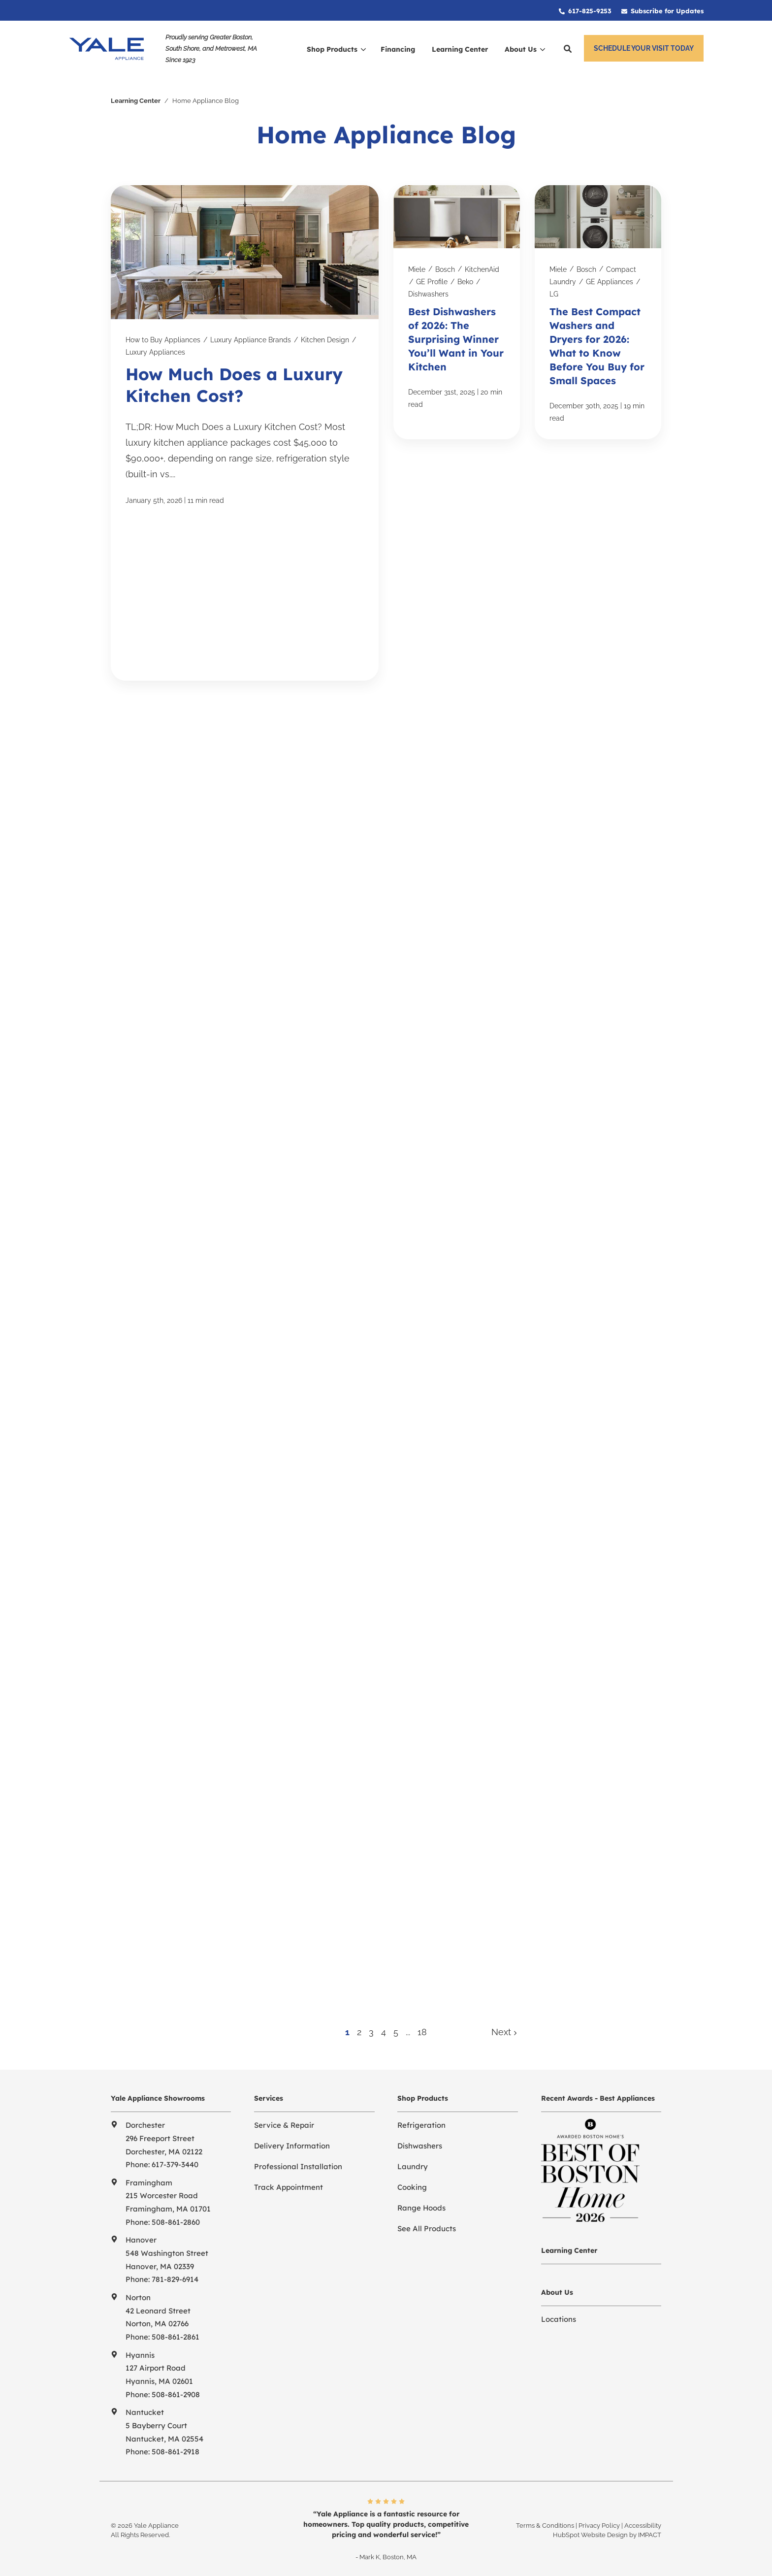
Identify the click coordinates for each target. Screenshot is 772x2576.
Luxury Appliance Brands (250, 336)
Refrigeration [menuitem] (421, 2121)
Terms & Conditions (545, 2521)
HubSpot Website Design (590, 2531)
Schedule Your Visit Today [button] (644, 48)
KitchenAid (482, 265)
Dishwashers (428, 290)
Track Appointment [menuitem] (288, 2183)
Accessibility (642, 2521)
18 (422, 2028)
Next (503, 2028)
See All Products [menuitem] (426, 2224)
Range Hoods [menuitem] (421, 2204)
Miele (416, 265)
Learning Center (136, 96)
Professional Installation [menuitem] (298, 2162)
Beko (465, 278)
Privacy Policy (599, 2521)
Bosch (445, 265)
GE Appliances (609, 278)
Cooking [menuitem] (412, 2183)
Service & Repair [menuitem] (284, 2121)
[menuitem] (585, 10)
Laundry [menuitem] (412, 2162)
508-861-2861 (175, 2333)
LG (553, 290)
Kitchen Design (325, 336)
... (408, 2028)
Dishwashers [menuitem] (419, 2142)
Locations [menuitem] (558, 2315)
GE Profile (432, 278)
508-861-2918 (175, 2447)
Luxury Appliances (155, 348)
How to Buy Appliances (163, 336)
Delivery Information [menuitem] (292, 2142)
